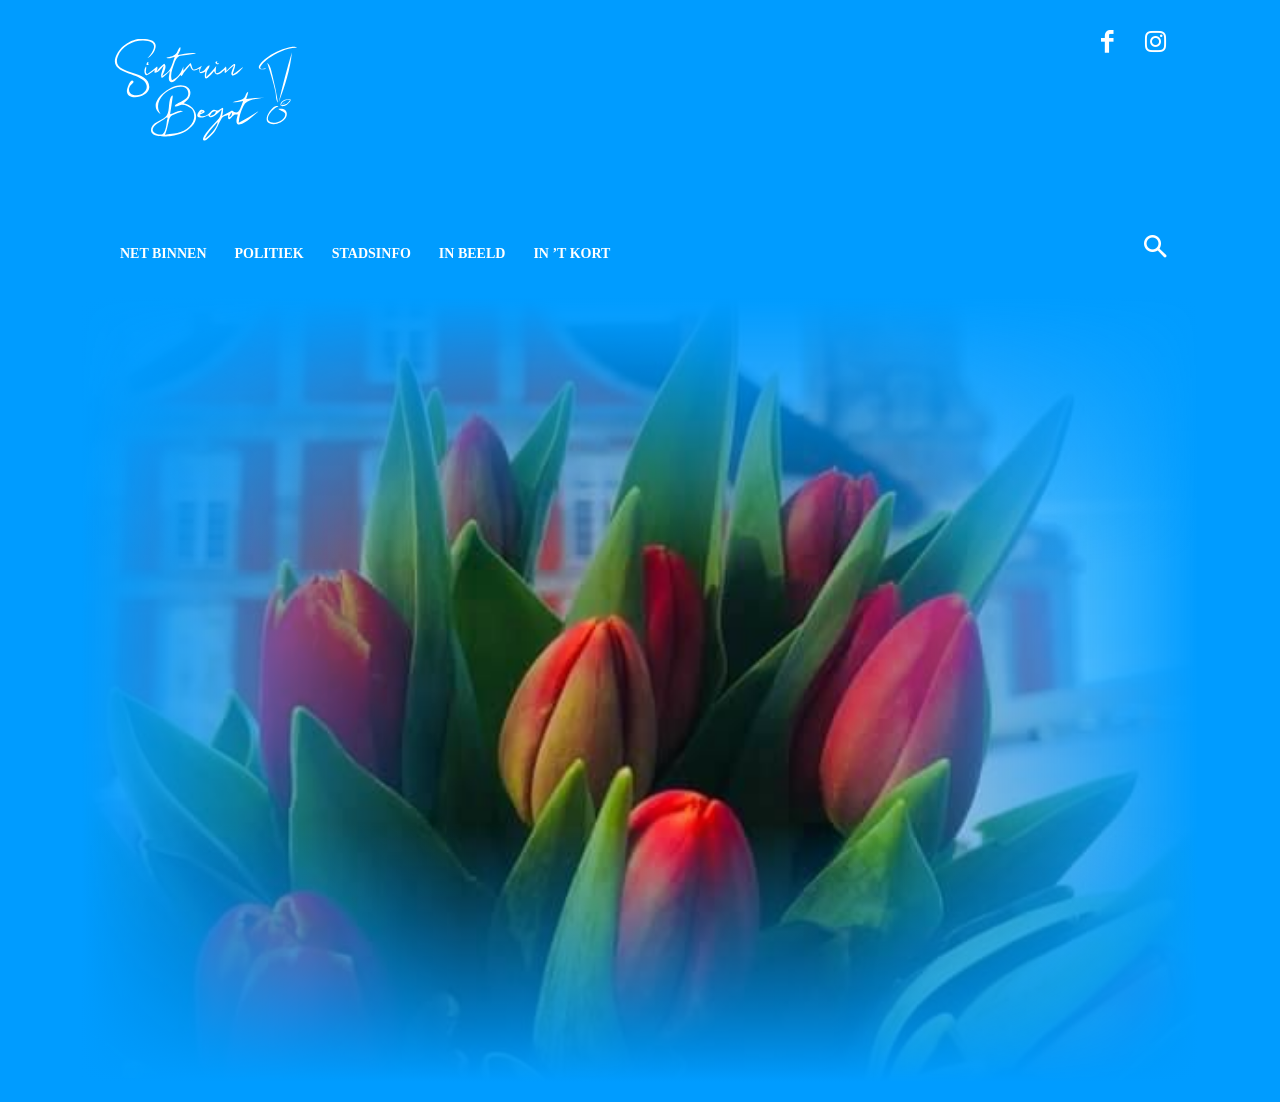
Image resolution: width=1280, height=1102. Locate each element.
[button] (1058, 249)
